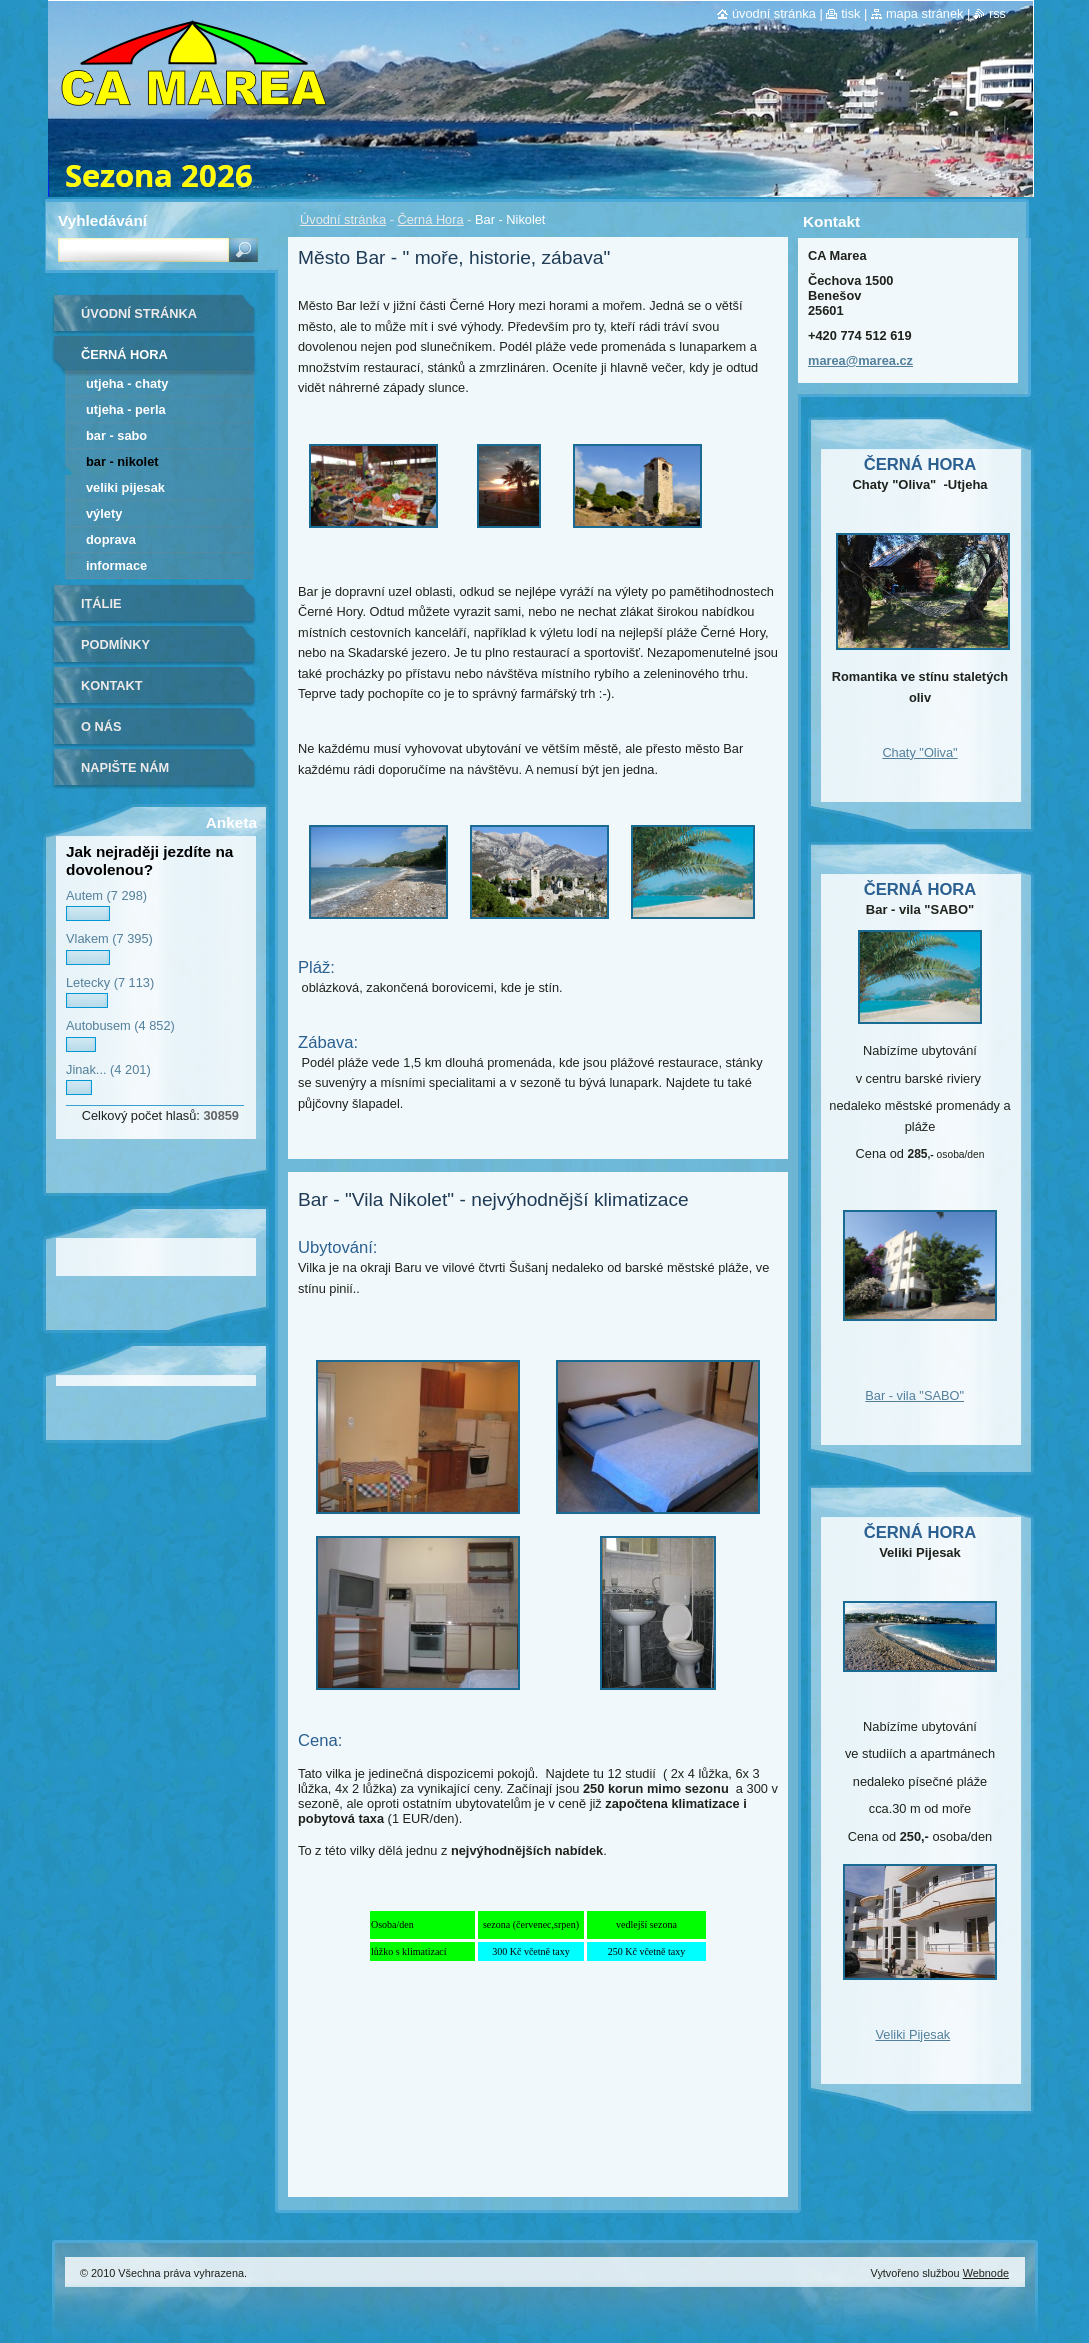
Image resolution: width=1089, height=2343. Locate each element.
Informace (116, 565)
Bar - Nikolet (122, 461)
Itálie (101, 603)
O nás (101, 726)
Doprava (111, 539)
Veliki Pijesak (125, 487)
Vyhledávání (102, 220)
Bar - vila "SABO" (914, 1395)
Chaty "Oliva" (919, 752)
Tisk (850, 13)
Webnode (986, 2273)
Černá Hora (430, 219)
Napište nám (125, 767)
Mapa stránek (925, 13)
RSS (997, 13)
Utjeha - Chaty (127, 383)
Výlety (104, 513)
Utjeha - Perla (126, 409)
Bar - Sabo (116, 435)
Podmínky (115, 644)
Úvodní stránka (343, 219)
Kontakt (112, 685)
